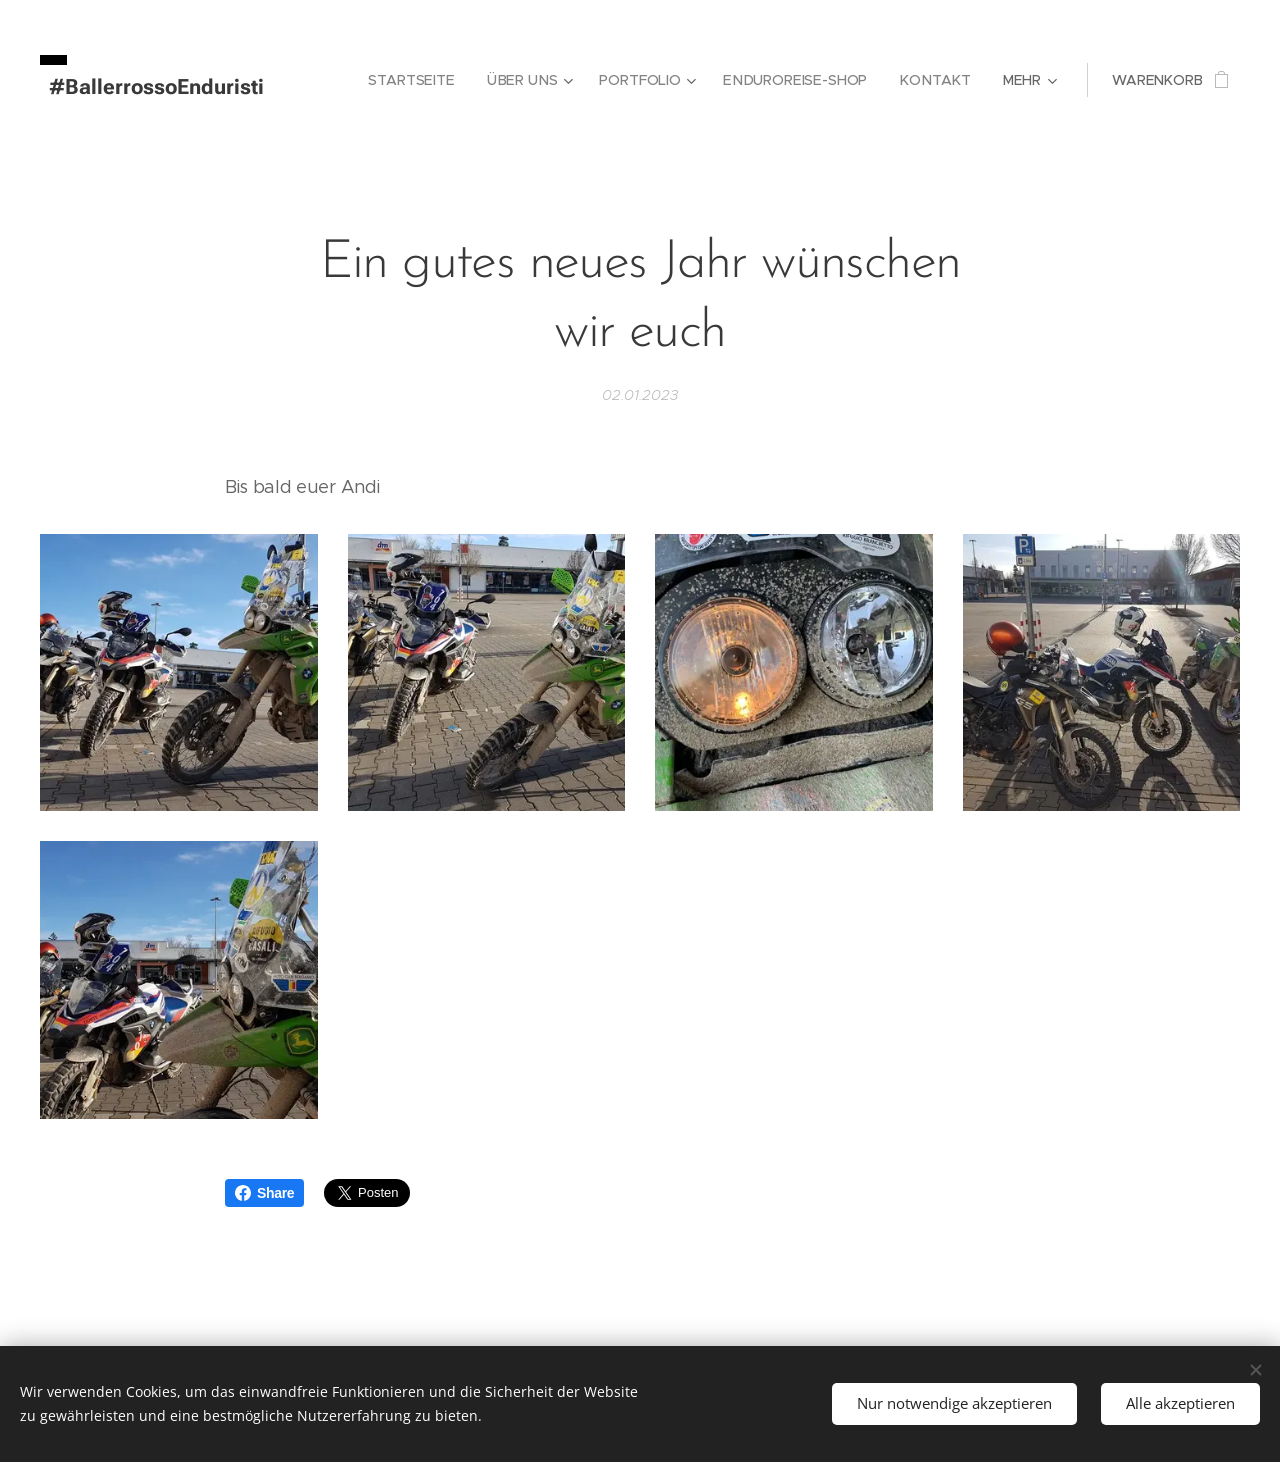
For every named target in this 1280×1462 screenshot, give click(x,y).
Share (264, 1193)
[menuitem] (421, 80)
